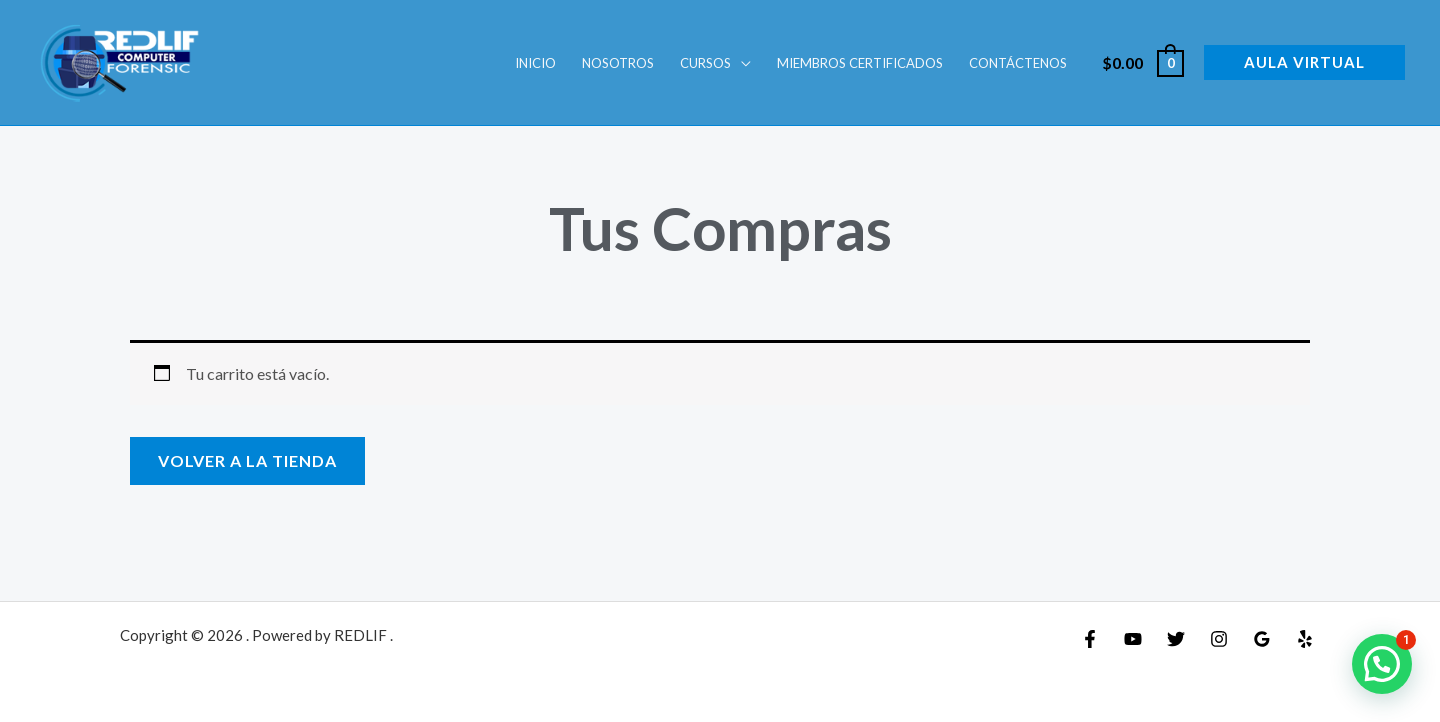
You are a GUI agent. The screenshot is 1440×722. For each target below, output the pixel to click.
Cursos (705, 63)
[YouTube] (1133, 639)
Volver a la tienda (247, 460)
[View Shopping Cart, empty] (1142, 62)
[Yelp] (1305, 639)
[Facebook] (1090, 639)
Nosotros (618, 63)
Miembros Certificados (860, 63)
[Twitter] (1176, 639)
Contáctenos (1018, 63)
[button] (1304, 62)
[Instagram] (1219, 639)
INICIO (535, 63)
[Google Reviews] (1262, 639)
